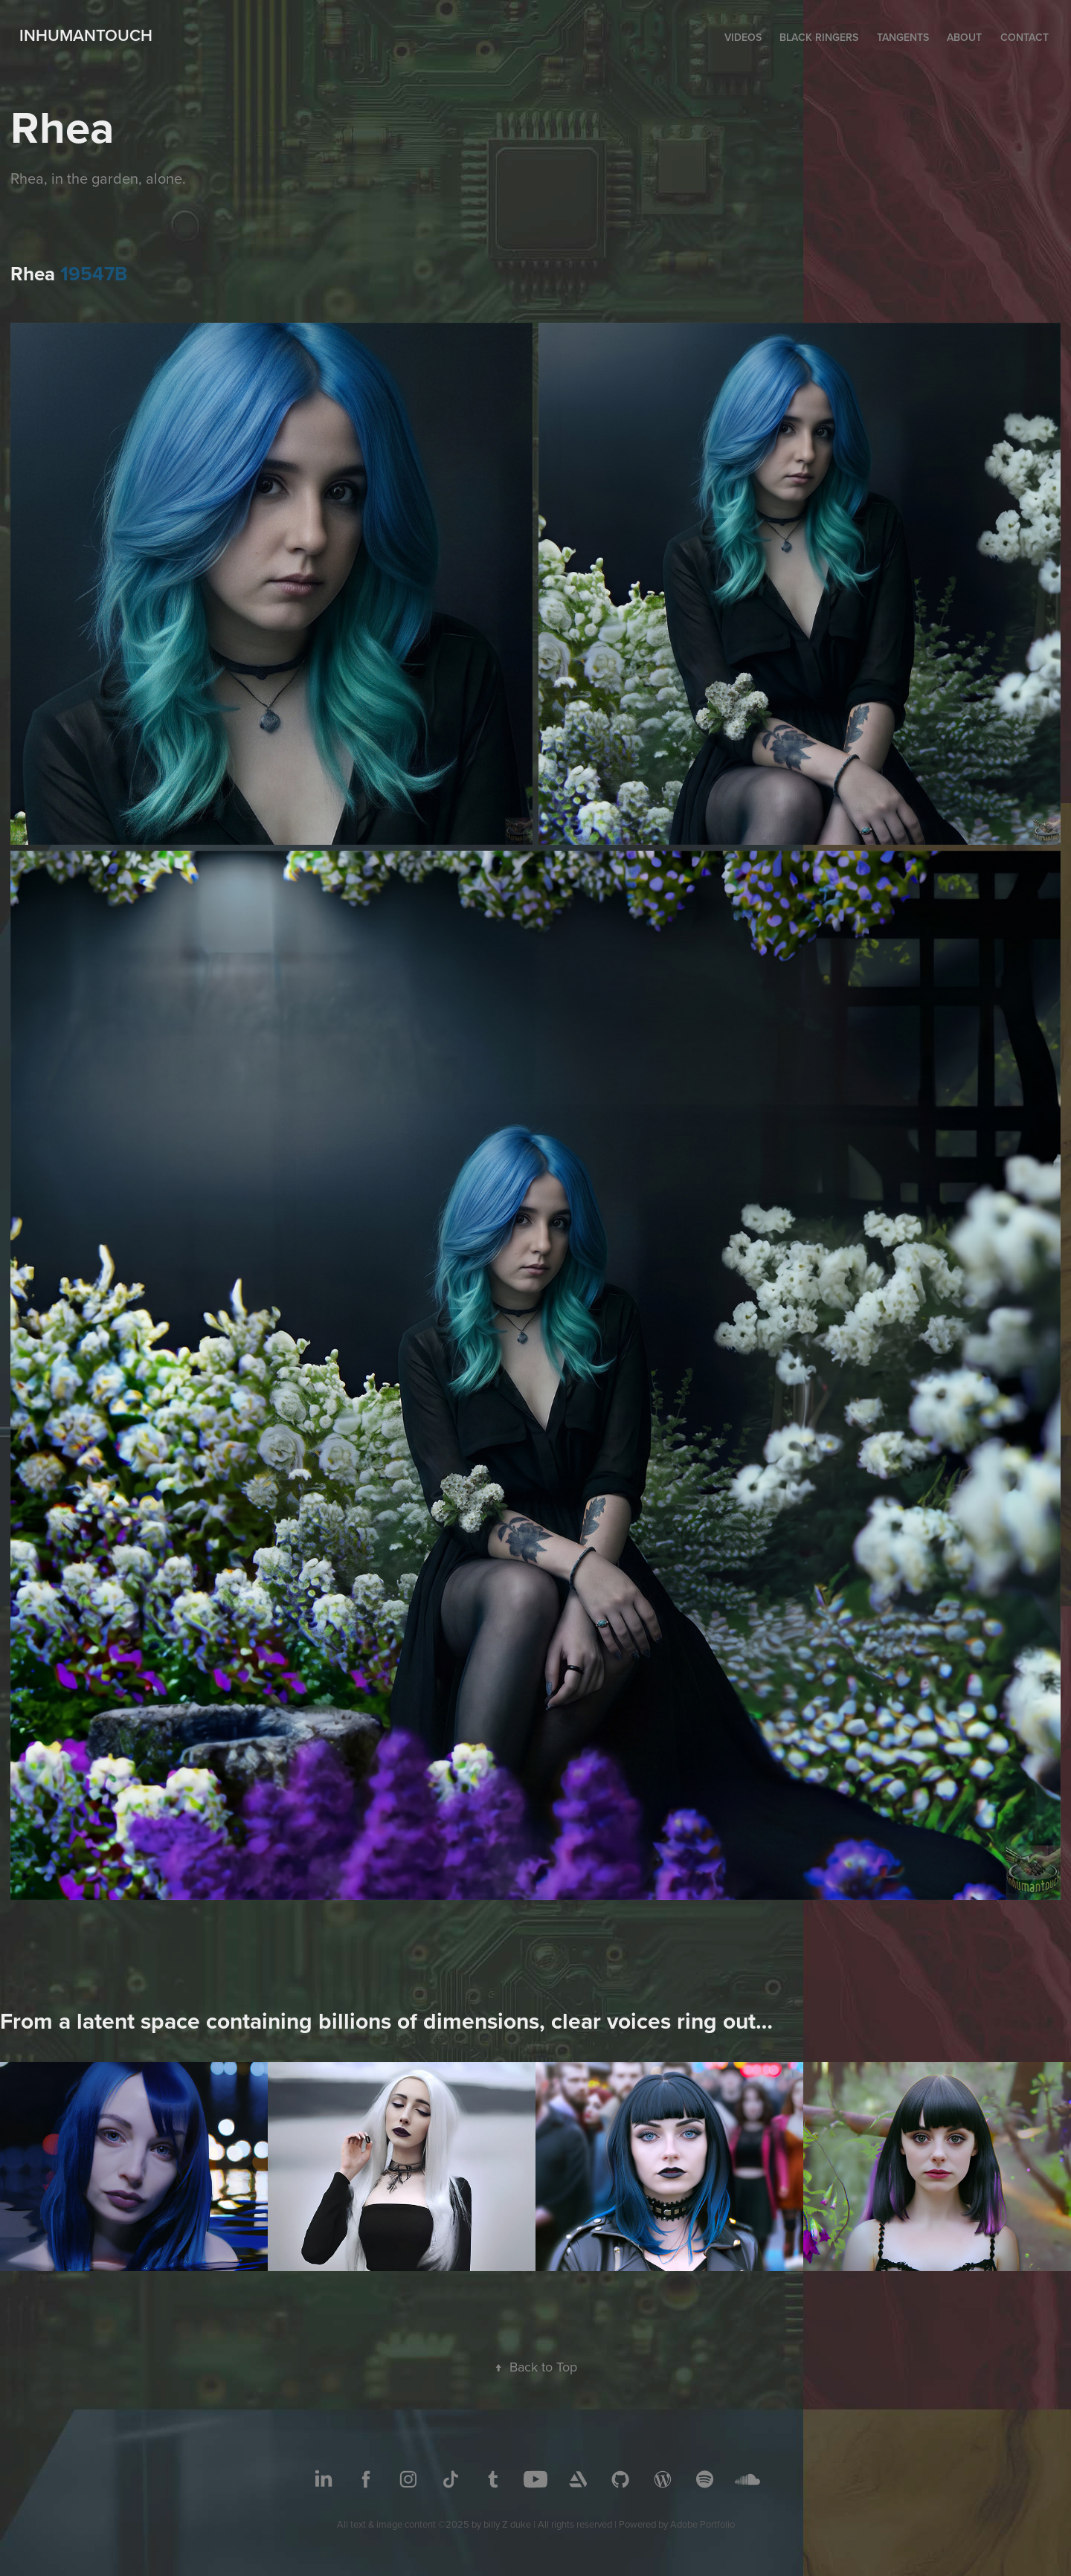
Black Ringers (818, 37)
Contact (1024, 37)
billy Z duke (507, 2524)
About (964, 37)
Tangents (903, 37)
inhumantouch (85, 35)
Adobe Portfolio (702, 2524)
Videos (743, 37)
